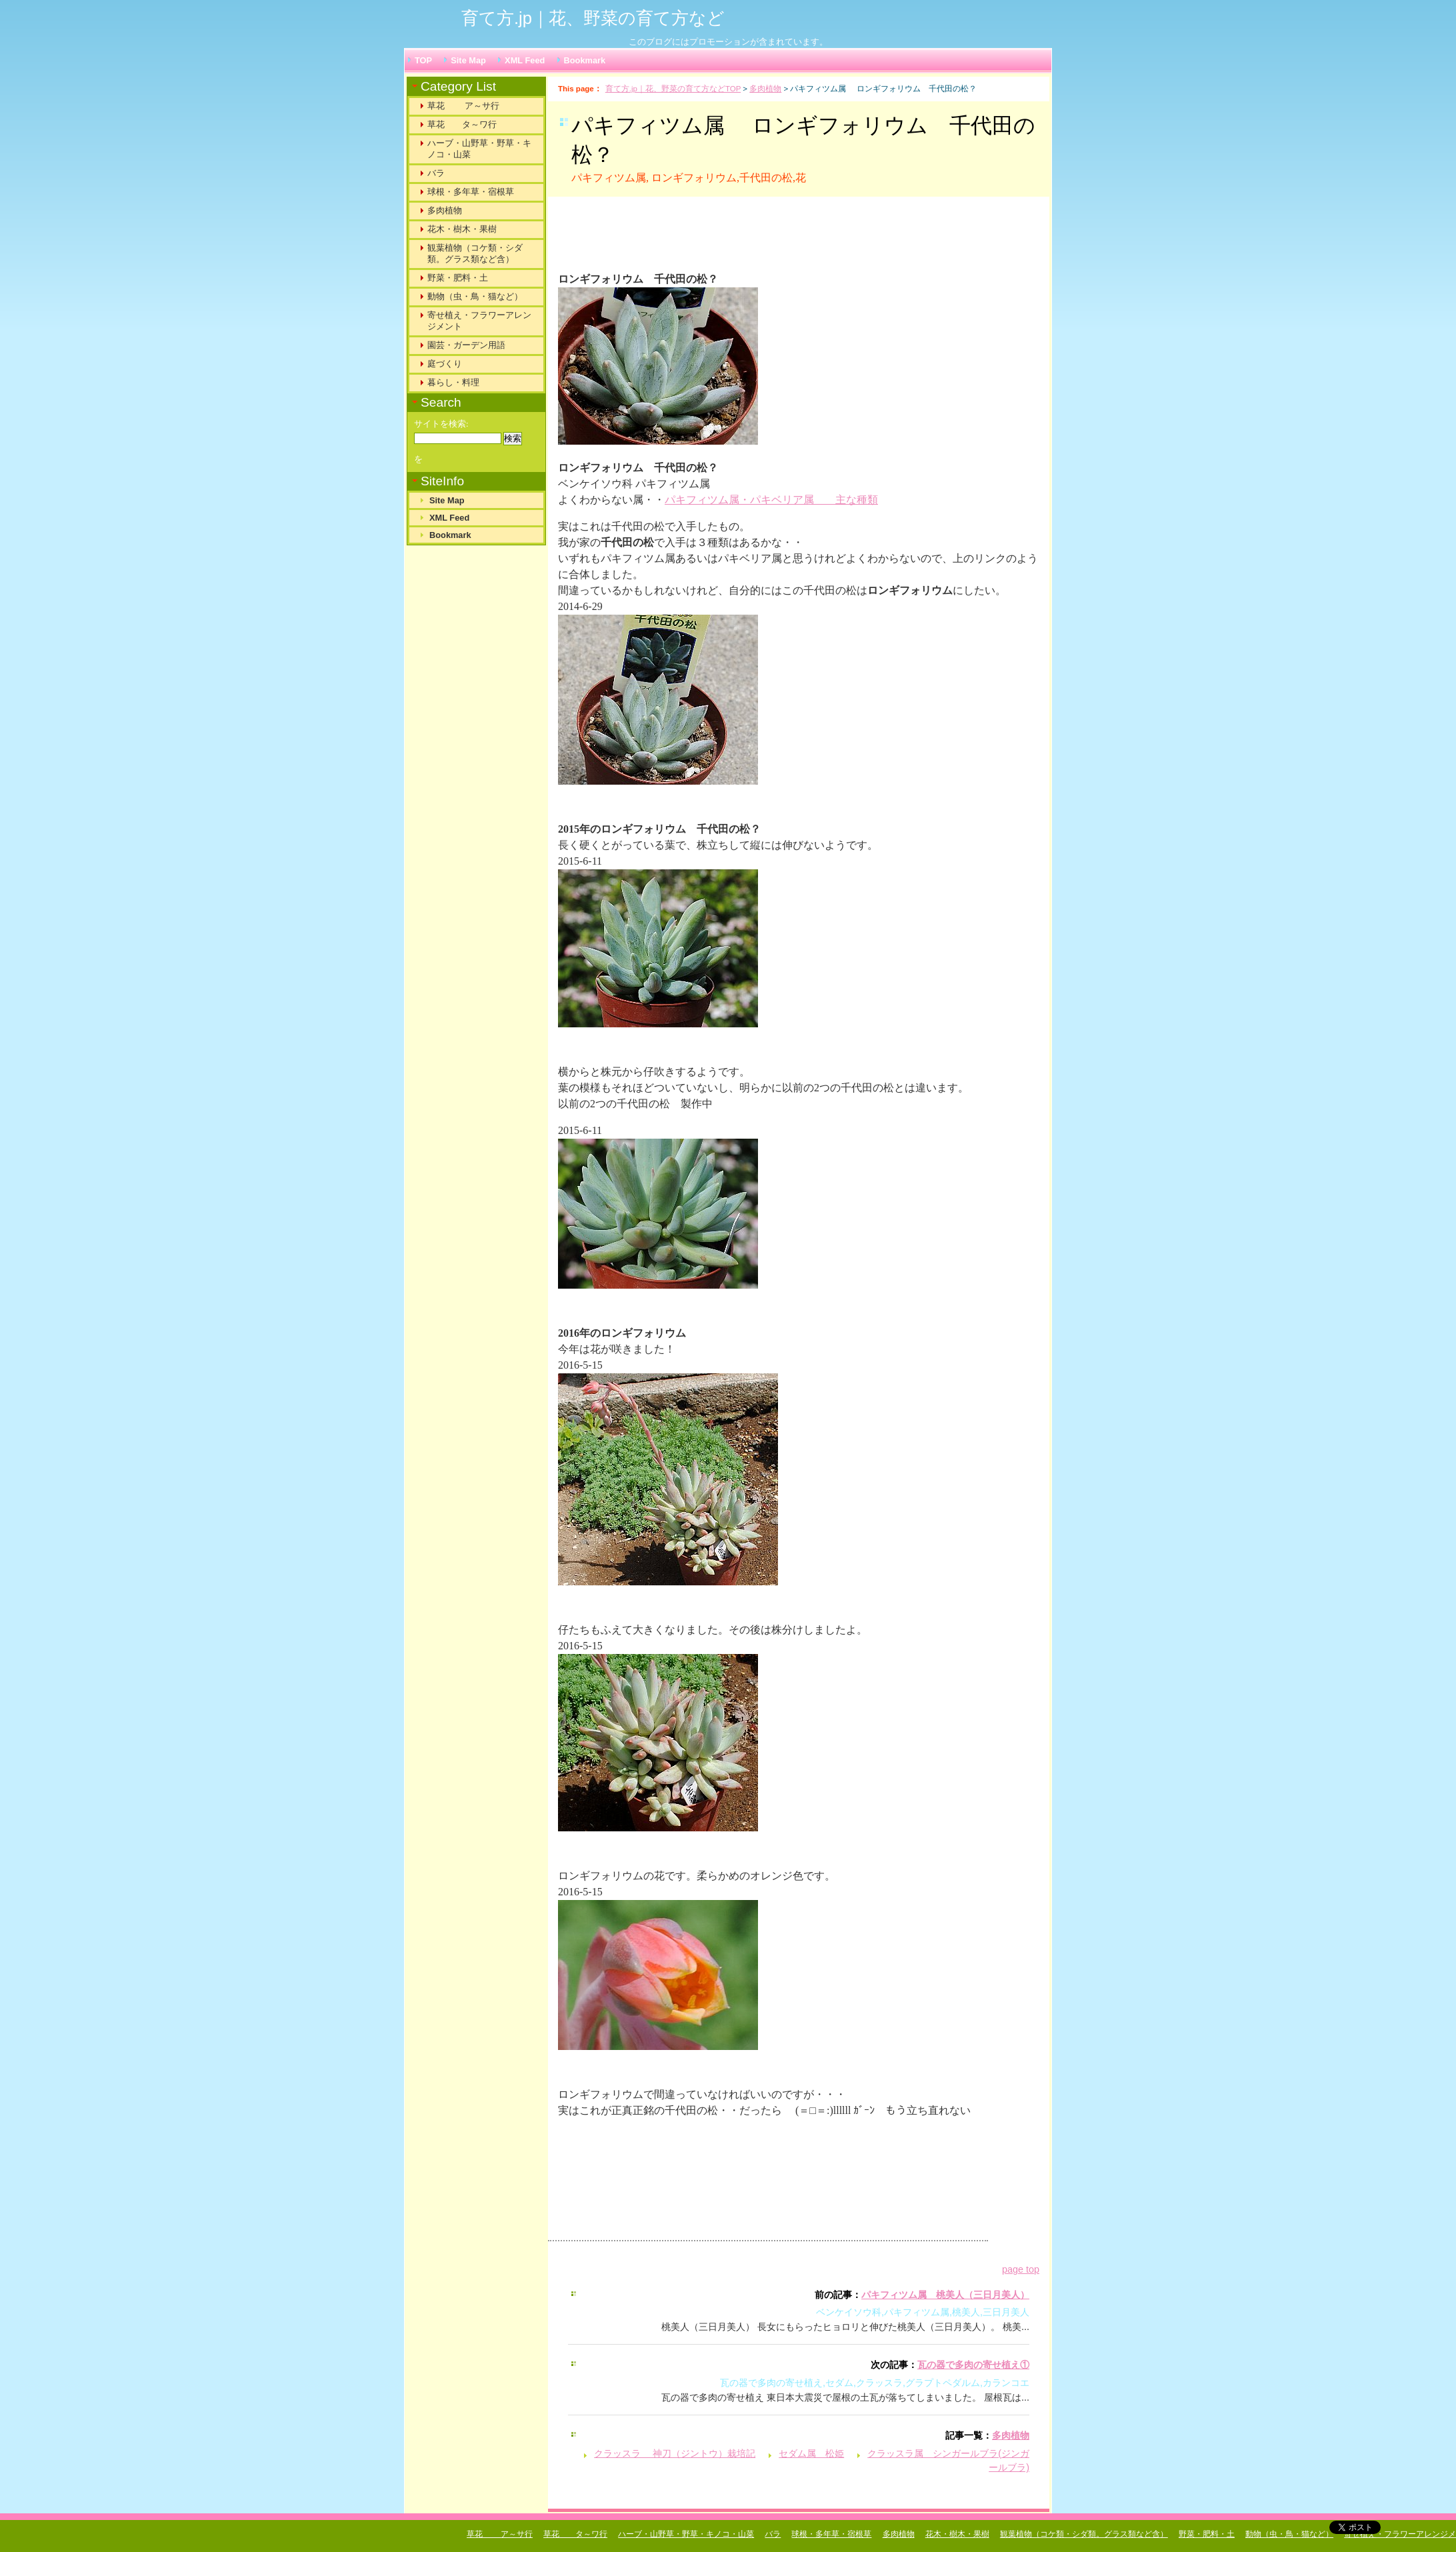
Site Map (468, 60)
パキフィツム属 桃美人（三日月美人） (945, 2294)
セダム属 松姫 (811, 2453)
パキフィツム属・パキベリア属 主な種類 (771, 499)
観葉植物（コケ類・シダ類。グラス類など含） (475, 253)
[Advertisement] (724, 240)
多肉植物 (765, 89)
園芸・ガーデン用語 (466, 345)
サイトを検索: (441, 424)
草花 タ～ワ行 (462, 124)
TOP (423, 60)
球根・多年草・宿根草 (470, 192)
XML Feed (525, 60)
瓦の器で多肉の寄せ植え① (973, 2364)
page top (1020, 2269)
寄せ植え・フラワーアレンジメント (479, 320)
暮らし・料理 (453, 382)
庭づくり (444, 364)
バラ (436, 173)
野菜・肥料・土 (457, 278)
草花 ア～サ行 (463, 106)
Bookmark (585, 60)
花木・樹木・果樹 (462, 229)
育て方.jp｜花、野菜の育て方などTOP (673, 89)
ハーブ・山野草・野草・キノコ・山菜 (479, 148)
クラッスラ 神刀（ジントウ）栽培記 (674, 2453)
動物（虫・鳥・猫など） (475, 296)
